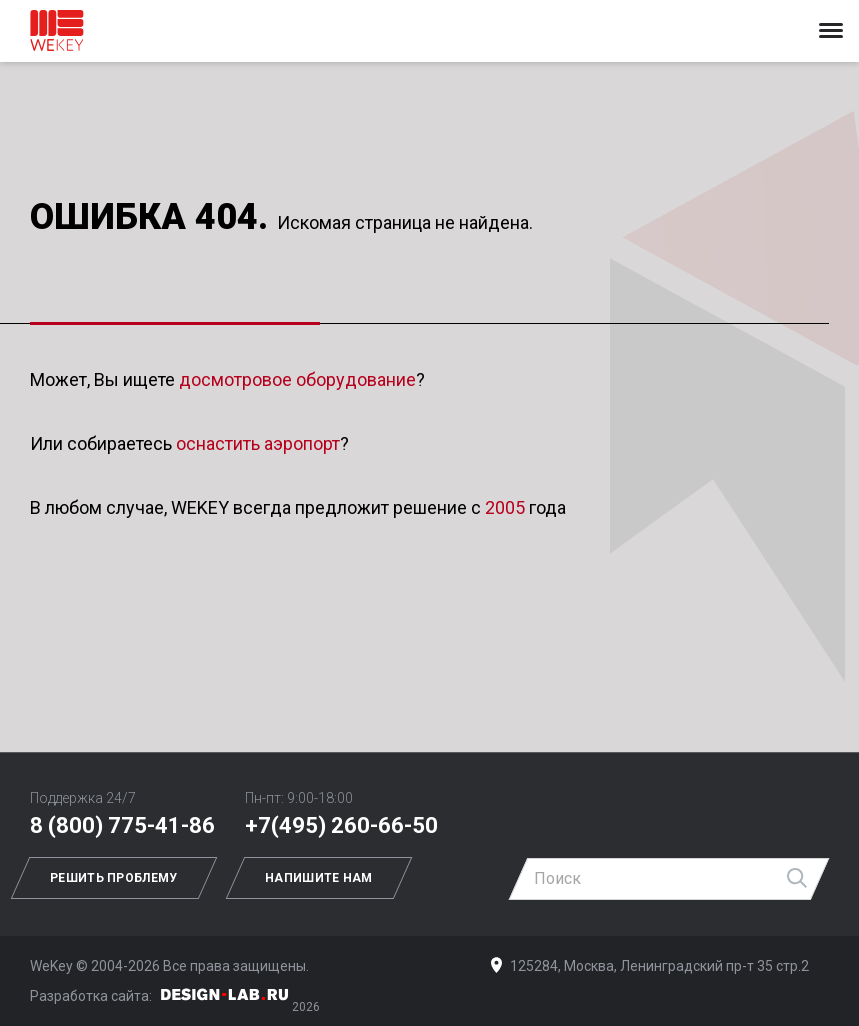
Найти (798, 879)
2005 (505, 507)
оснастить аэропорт (258, 443)
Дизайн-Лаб (225, 994)
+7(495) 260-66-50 (341, 825)
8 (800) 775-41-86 (122, 825)
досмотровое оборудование (297, 379)
